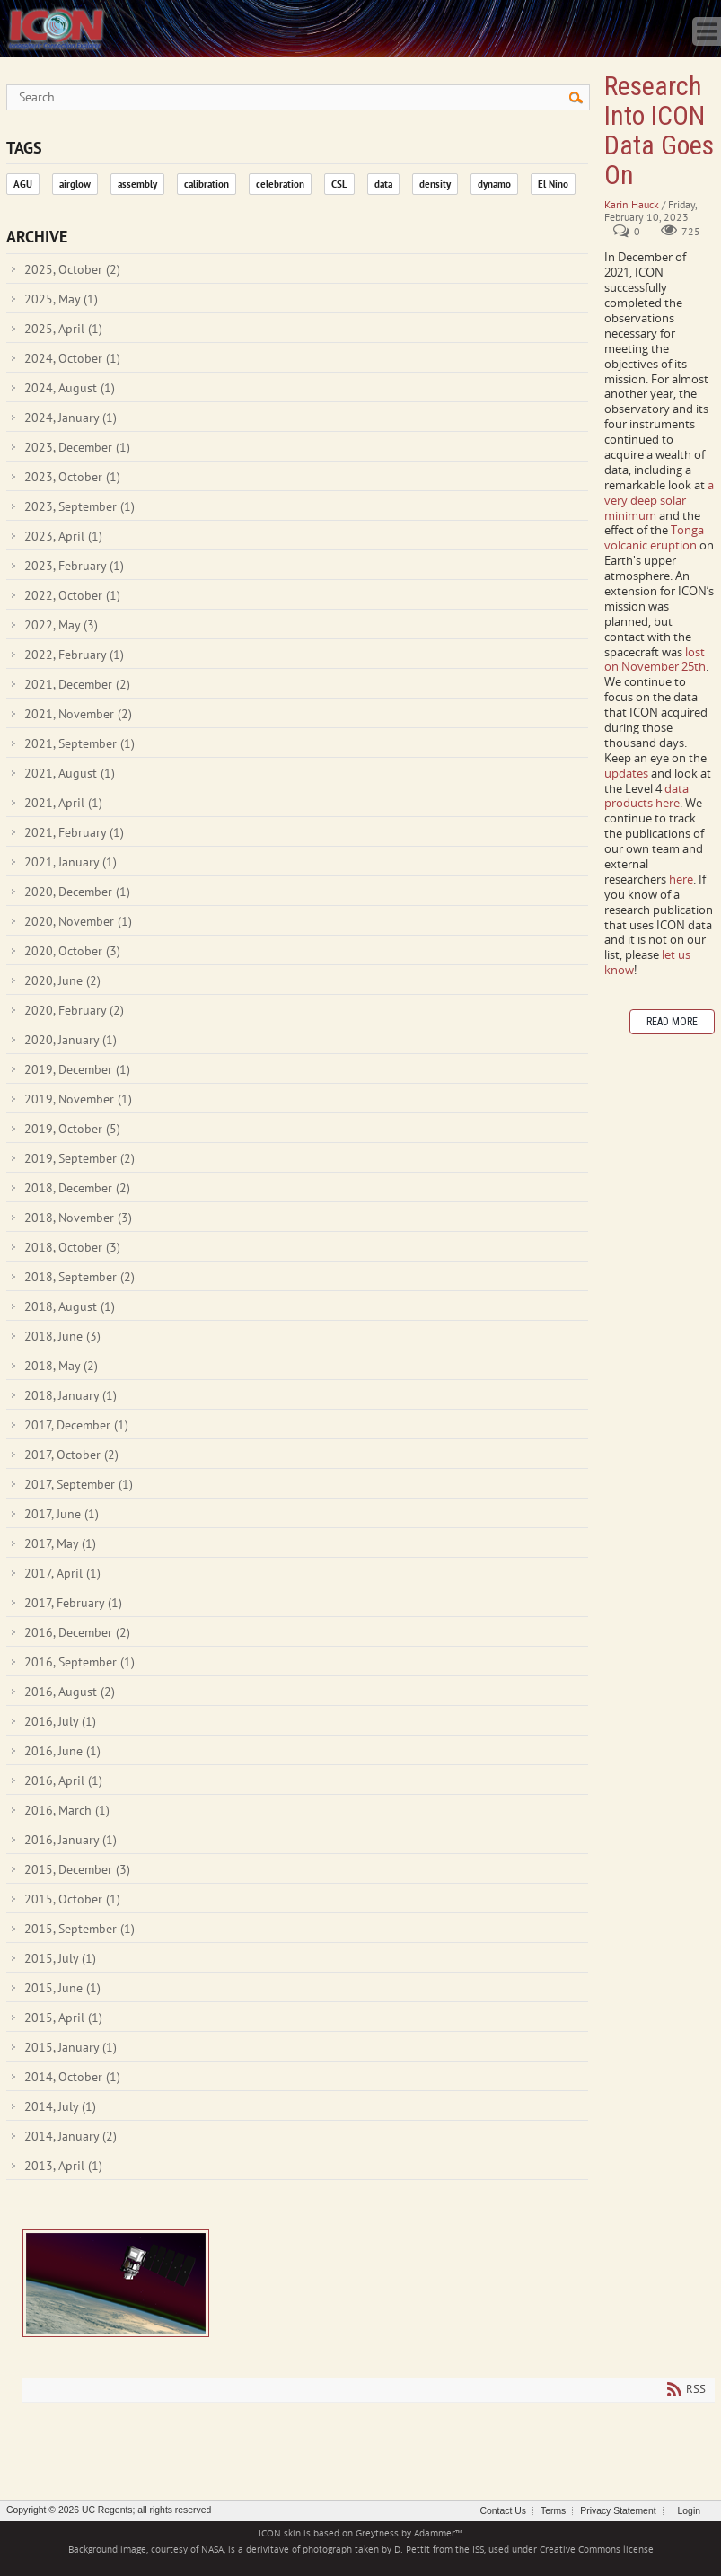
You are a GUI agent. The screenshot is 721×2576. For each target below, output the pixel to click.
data (383, 184)
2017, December (76, 1425)
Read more (672, 1021)
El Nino (553, 184)
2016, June (62, 1751)
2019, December (77, 1069)
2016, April (63, 1780)
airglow (75, 184)
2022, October (72, 595)
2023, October (72, 477)
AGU (22, 184)
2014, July (60, 2106)
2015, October (72, 1899)
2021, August (69, 773)
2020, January (70, 1040)
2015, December (77, 1869)
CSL (339, 184)
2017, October (71, 1454)
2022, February (74, 654)
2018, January (70, 1395)
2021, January (70, 862)
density (435, 184)
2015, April (63, 2017)
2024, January (70, 417)
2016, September (79, 1662)
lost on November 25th (655, 659)
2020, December (77, 892)
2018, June (62, 1336)
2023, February (74, 566)
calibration (206, 184)
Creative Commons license (597, 2549)
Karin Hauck (631, 204)
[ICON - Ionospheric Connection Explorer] (56, 27)
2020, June (62, 980)
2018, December (77, 1188)
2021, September (79, 743)
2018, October (72, 1247)
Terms (553, 2511)
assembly (137, 184)
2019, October (72, 1129)
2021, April (63, 803)
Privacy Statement (617, 2511)
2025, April (63, 329)
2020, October (72, 951)
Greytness (377, 2533)
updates (627, 773)
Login (689, 2511)
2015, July (60, 1958)
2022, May (61, 625)
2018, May (61, 1366)
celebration (280, 184)
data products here (646, 796)
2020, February (74, 1010)
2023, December (77, 447)
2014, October (72, 2077)
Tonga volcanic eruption (654, 537)
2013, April (63, 2166)
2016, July (60, 1721)
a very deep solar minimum (659, 500)
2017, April (62, 1573)
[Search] (298, 97)
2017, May (60, 1543)
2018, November (78, 1217)
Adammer (434, 2533)
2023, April (63, 536)
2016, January (70, 1840)
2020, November (78, 921)
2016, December (77, 1632)
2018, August (69, 1306)
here (681, 879)
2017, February (73, 1603)
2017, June (61, 1514)
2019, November (78, 1099)
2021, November (78, 714)
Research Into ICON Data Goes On (115, 2283)
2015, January (70, 2047)
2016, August (69, 1692)
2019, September (79, 1158)
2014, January (70, 2136)
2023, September (79, 506)
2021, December (77, 684)
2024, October (72, 358)
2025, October (72, 269)
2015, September (79, 1929)
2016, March (67, 1810)
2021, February (74, 832)
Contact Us (503, 2511)
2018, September (79, 1277)
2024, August (69, 388)
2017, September (78, 1484)
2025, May (61, 299)
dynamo (494, 184)
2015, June (62, 1988)
